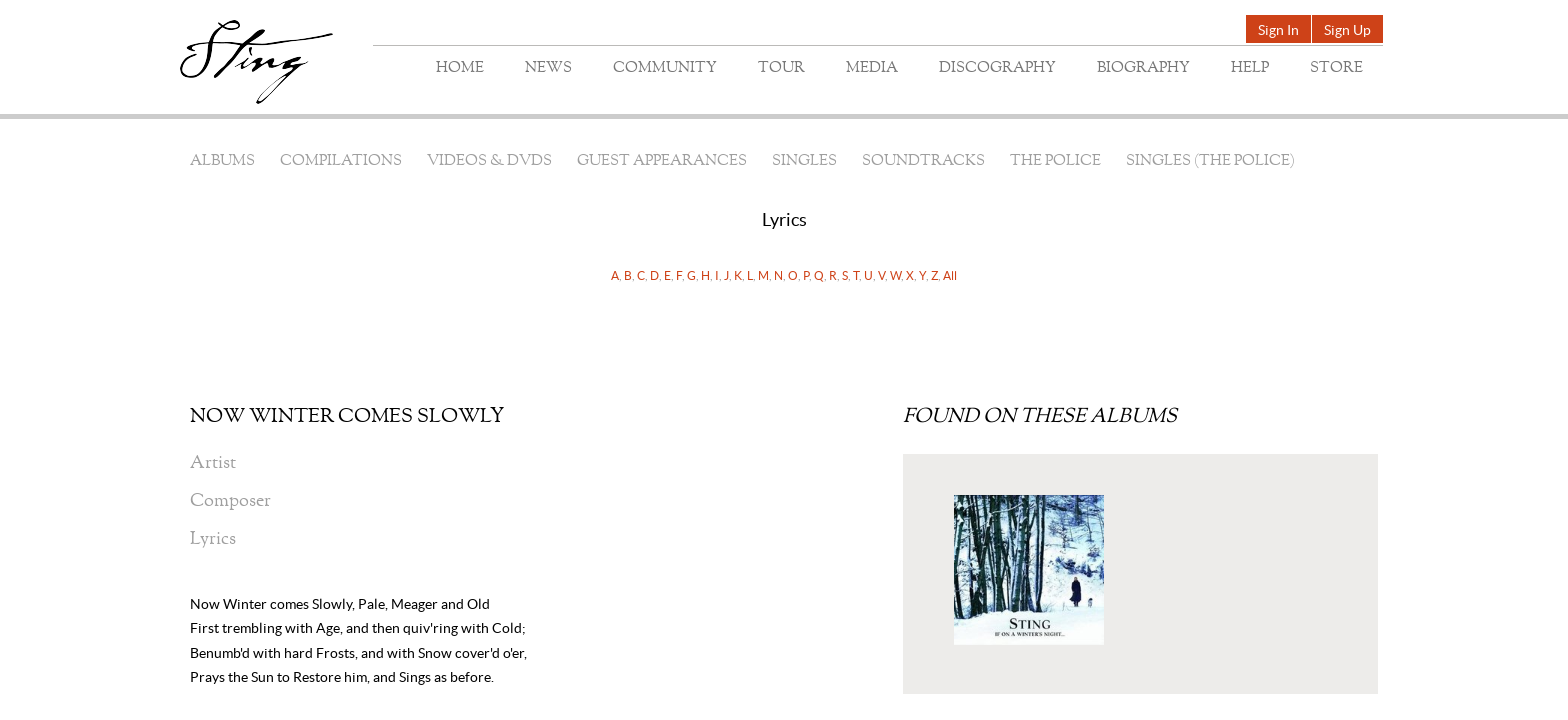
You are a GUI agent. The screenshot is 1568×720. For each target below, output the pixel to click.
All (950, 275)
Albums (222, 161)
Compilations (341, 161)
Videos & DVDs (489, 161)
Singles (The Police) (1210, 161)
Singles (804, 161)
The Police (1055, 161)
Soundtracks (923, 161)
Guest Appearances (662, 161)
